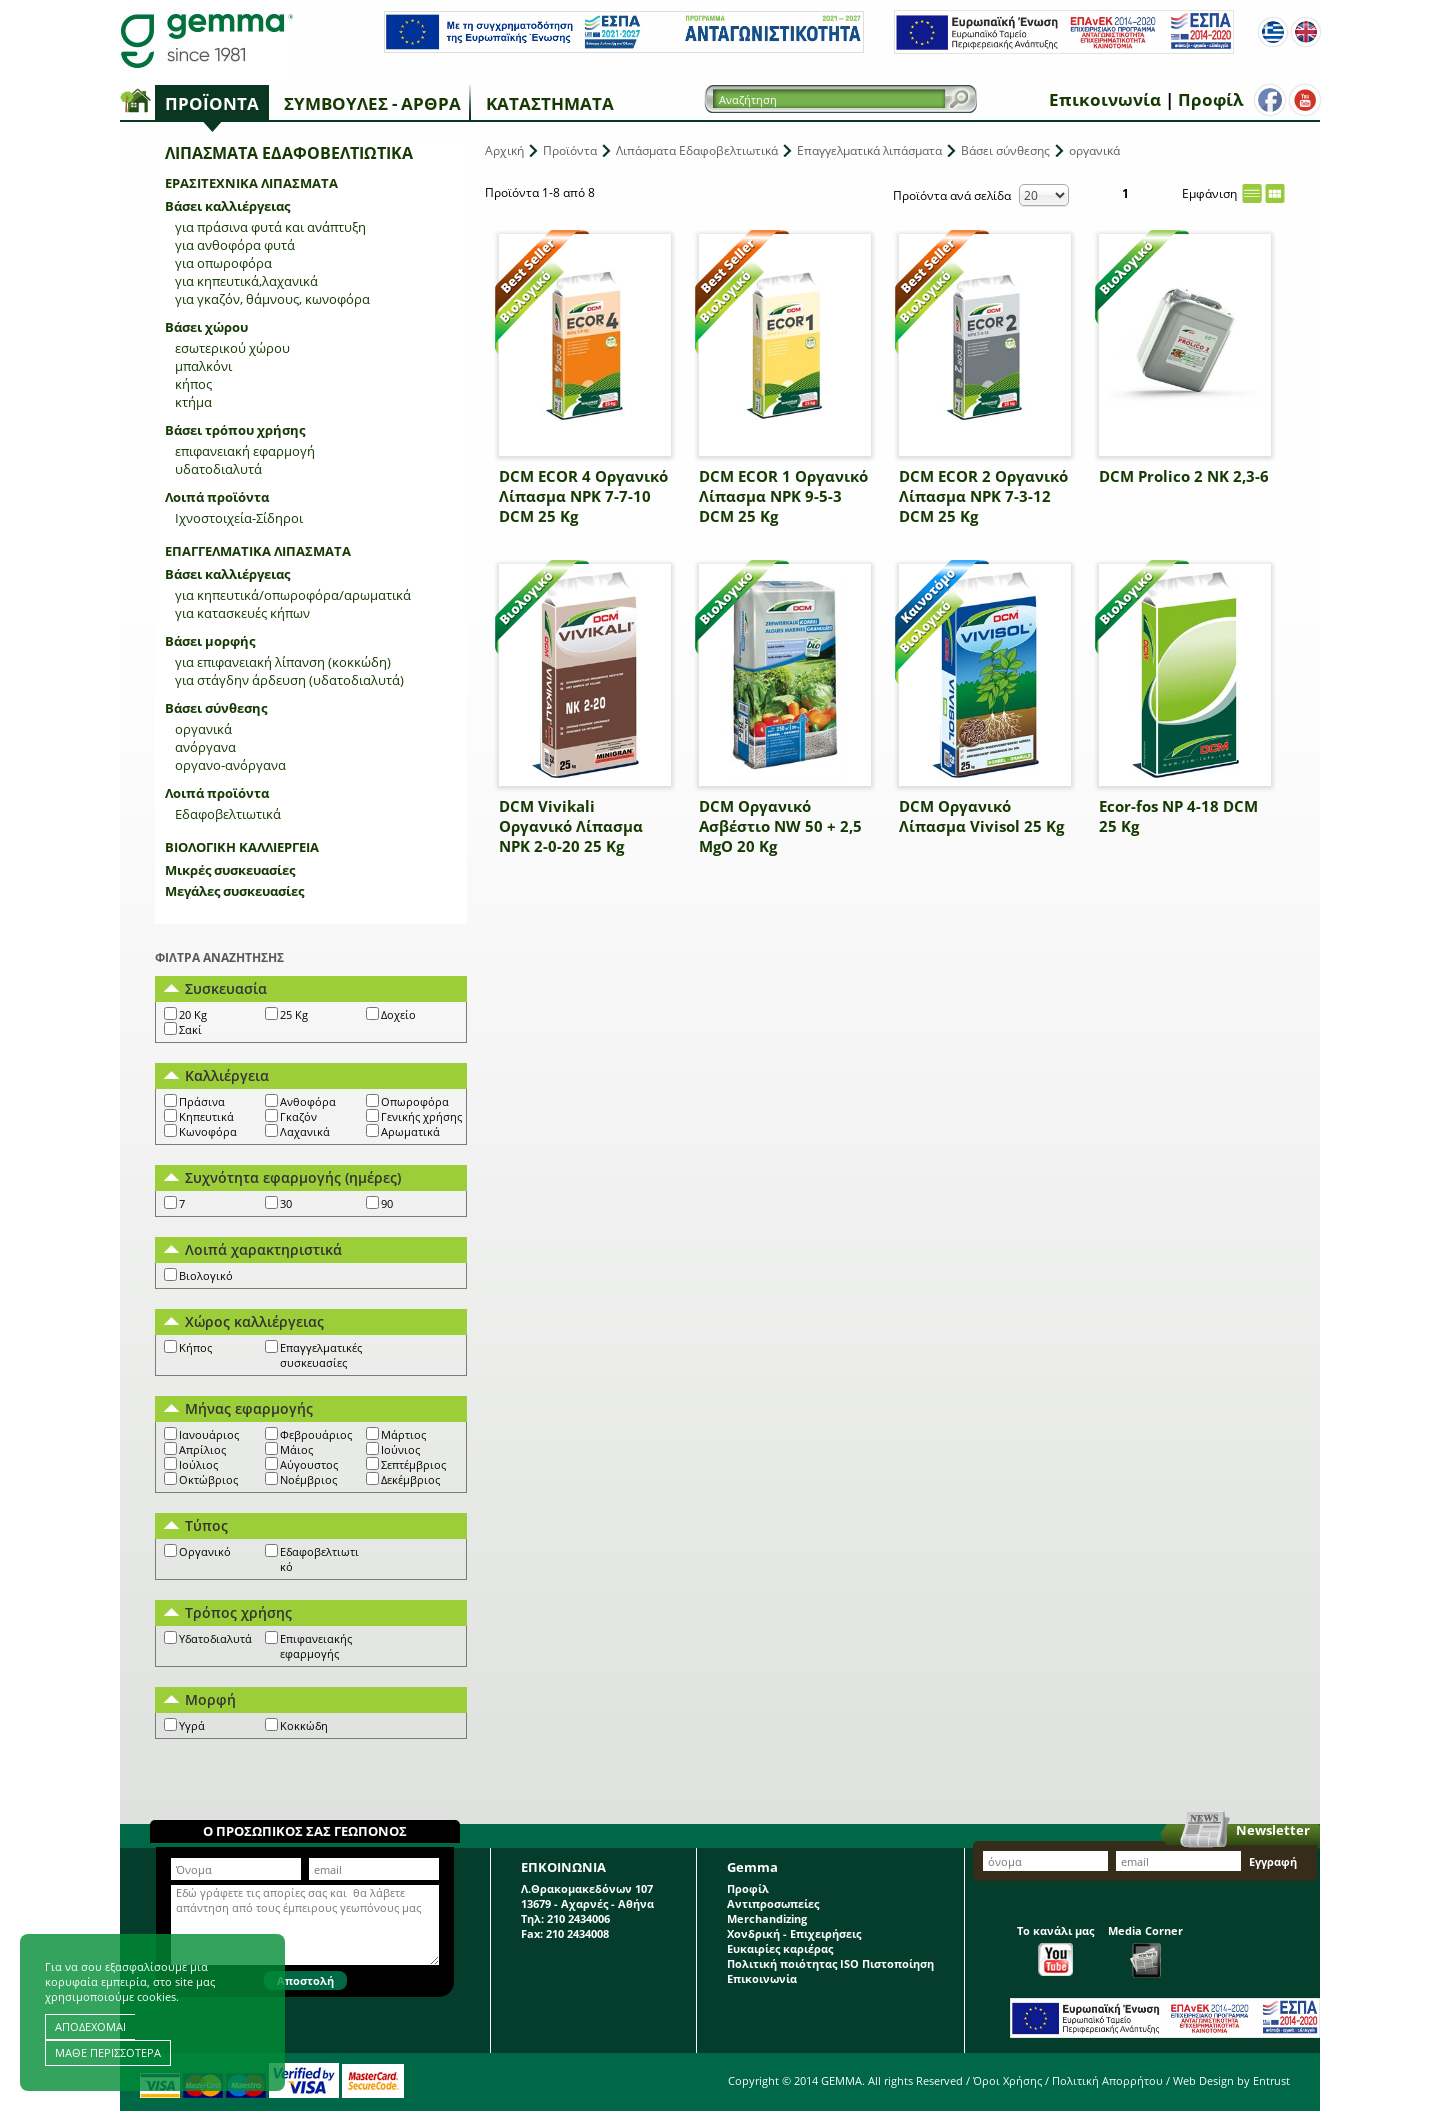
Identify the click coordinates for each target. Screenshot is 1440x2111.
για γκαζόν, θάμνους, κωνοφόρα (272, 299)
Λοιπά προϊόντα (217, 497)
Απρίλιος (202, 1449)
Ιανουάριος (209, 1434)
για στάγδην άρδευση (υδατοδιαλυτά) (289, 680)
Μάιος (296, 1449)
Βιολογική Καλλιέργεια (242, 847)
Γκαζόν (298, 1116)
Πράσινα (202, 1101)
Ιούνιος (400, 1449)
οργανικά (203, 729)
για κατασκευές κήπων (242, 613)
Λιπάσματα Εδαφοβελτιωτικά (697, 150)
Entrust (1271, 2080)
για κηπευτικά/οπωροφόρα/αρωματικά (293, 595)
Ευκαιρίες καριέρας (780, 1948)
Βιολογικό (206, 1275)
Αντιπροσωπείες (773, 1903)
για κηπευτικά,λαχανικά (246, 281)
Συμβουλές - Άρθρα (372, 103)
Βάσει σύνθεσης (216, 708)
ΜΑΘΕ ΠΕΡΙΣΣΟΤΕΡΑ (108, 2052)
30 (286, 1203)
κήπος (193, 384)
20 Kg (193, 1014)
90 (387, 1203)
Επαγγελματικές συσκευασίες (321, 1355)
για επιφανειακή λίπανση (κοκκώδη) (283, 662)
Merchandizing (767, 1918)
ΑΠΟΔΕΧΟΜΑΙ (90, 2026)
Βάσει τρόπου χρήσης (235, 430)
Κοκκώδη (304, 1725)
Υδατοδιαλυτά (215, 1638)
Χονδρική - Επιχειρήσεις (794, 1933)
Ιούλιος (198, 1464)
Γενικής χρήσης (421, 1116)
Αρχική (504, 150)
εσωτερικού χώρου (232, 348)
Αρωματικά (410, 1131)
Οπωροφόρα (415, 1101)
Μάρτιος (403, 1434)
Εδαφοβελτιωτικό (319, 1559)
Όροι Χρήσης (1007, 2080)
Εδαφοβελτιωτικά (228, 814)
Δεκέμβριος (410, 1479)
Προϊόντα (212, 103)
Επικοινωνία (1105, 99)
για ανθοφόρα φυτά (235, 245)
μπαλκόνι (203, 366)
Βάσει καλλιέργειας (227, 206)
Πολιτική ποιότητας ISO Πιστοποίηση (830, 1963)
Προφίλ (1210, 99)
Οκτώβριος (208, 1479)
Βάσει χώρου (206, 327)
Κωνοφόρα (208, 1131)
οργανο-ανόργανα (230, 765)
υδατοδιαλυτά (218, 469)
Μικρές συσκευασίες (230, 870)
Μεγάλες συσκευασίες (234, 891)
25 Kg (294, 1014)
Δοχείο (398, 1014)
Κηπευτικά (206, 1116)
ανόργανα (205, 747)
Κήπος (195, 1347)
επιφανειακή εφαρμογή (245, 451)
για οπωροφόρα (223, 263)
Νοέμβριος (308, 1479)
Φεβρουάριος (316, 1434)
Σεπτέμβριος (413, 1464)
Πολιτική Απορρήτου (1107, 2080)
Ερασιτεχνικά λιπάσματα (251, 183)
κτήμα (193, 402)
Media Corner (1145, 1950)
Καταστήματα (550, 103)
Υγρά (192, 1725)
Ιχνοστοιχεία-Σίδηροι (239, 518)
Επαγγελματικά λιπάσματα (258, 551)
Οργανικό (205, 1551)
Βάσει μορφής (210, 641)
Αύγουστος (309, 1464)
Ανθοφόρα (308, 1101)
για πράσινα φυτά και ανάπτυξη (270, 227)
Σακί (190, 1029)
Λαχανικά (305, 1131)
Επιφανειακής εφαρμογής (316, 1646)
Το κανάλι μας (1055, 1949)
